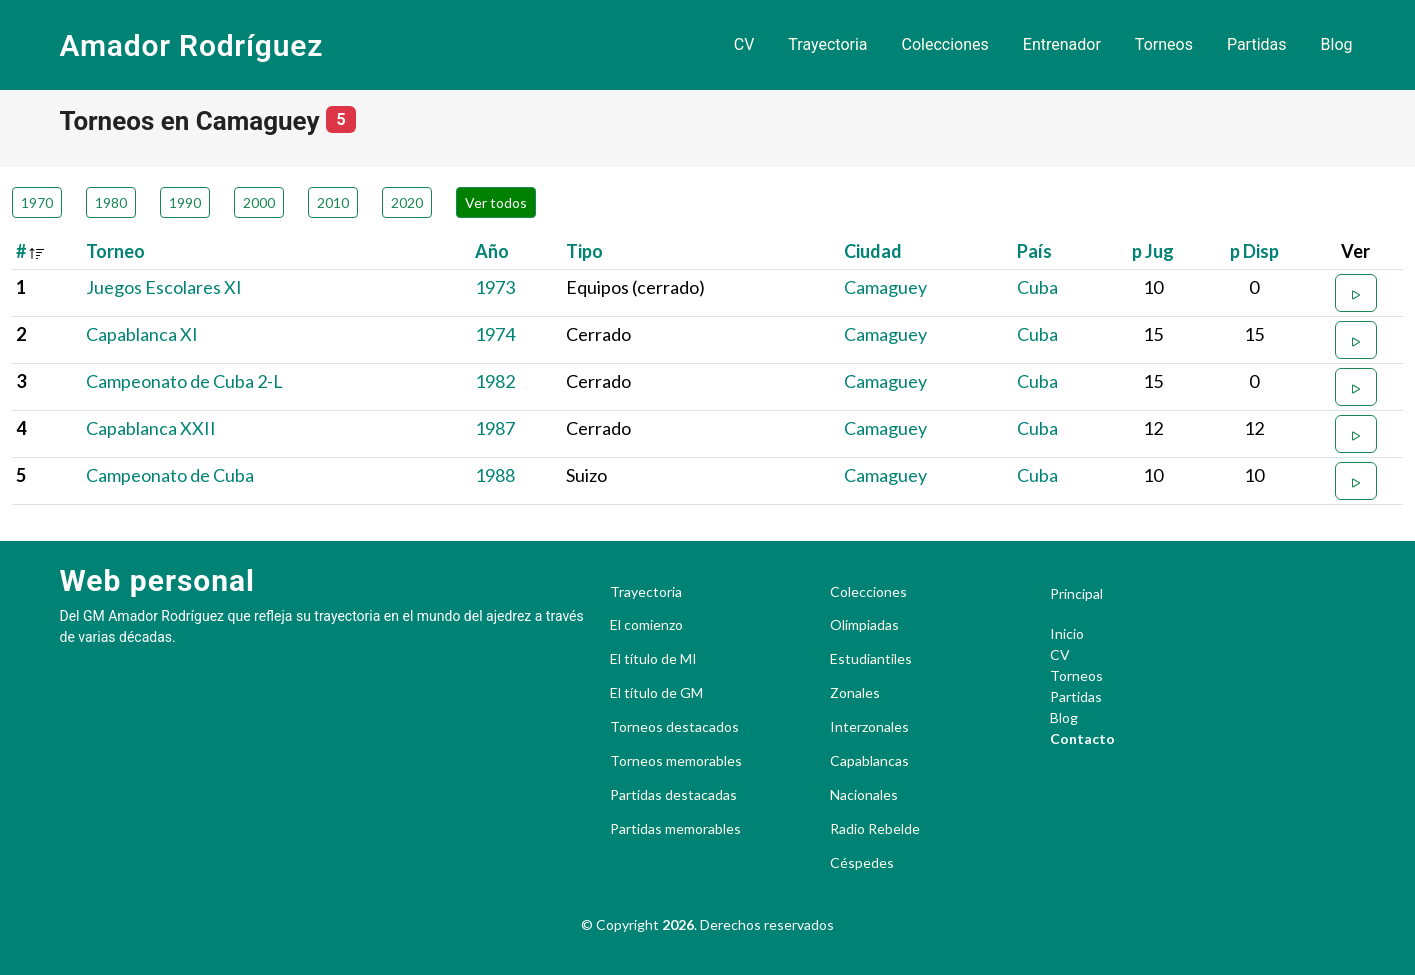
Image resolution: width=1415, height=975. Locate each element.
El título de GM (656, 693)
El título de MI (653, 659)
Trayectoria (827, 44)
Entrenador (1062, 44)
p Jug (1153, 251)
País (1034, 251)
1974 (495, 334)
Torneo (115, 251)
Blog (1337, 44)
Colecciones (945, 44)
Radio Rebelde (875, 829)
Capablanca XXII (151, 428)
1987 (495, 428)
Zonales (855, 693)
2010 (333, 202)
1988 (495, 475)
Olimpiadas (864, 625)
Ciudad (873, 251)
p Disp (1254, 251)
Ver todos (496, 202)
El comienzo (646, 625)
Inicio (1067, 633)
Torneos (1164, 44)
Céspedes (862, 863)
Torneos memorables (676, 761)
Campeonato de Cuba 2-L (184, 381)
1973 (495, 287)
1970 (37, 202)
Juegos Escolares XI (164, 287)
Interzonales (869, 727)
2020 (407, 202)
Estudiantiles (871, 659)
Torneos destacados (674, 727)
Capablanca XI (142, 334)
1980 (111, 202)
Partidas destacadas (673, 795)
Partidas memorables (675, 829)
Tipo (584, 251)
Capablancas (869, 761)
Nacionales (864, 795)
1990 (185, 202)
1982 (495, 381)
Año (492, 251)
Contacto (1082, 738)
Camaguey (885, 287)
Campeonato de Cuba (170, 475)
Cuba (1037, 287)
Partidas (1257, 44)
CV (744, 44)
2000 (259, 202)
